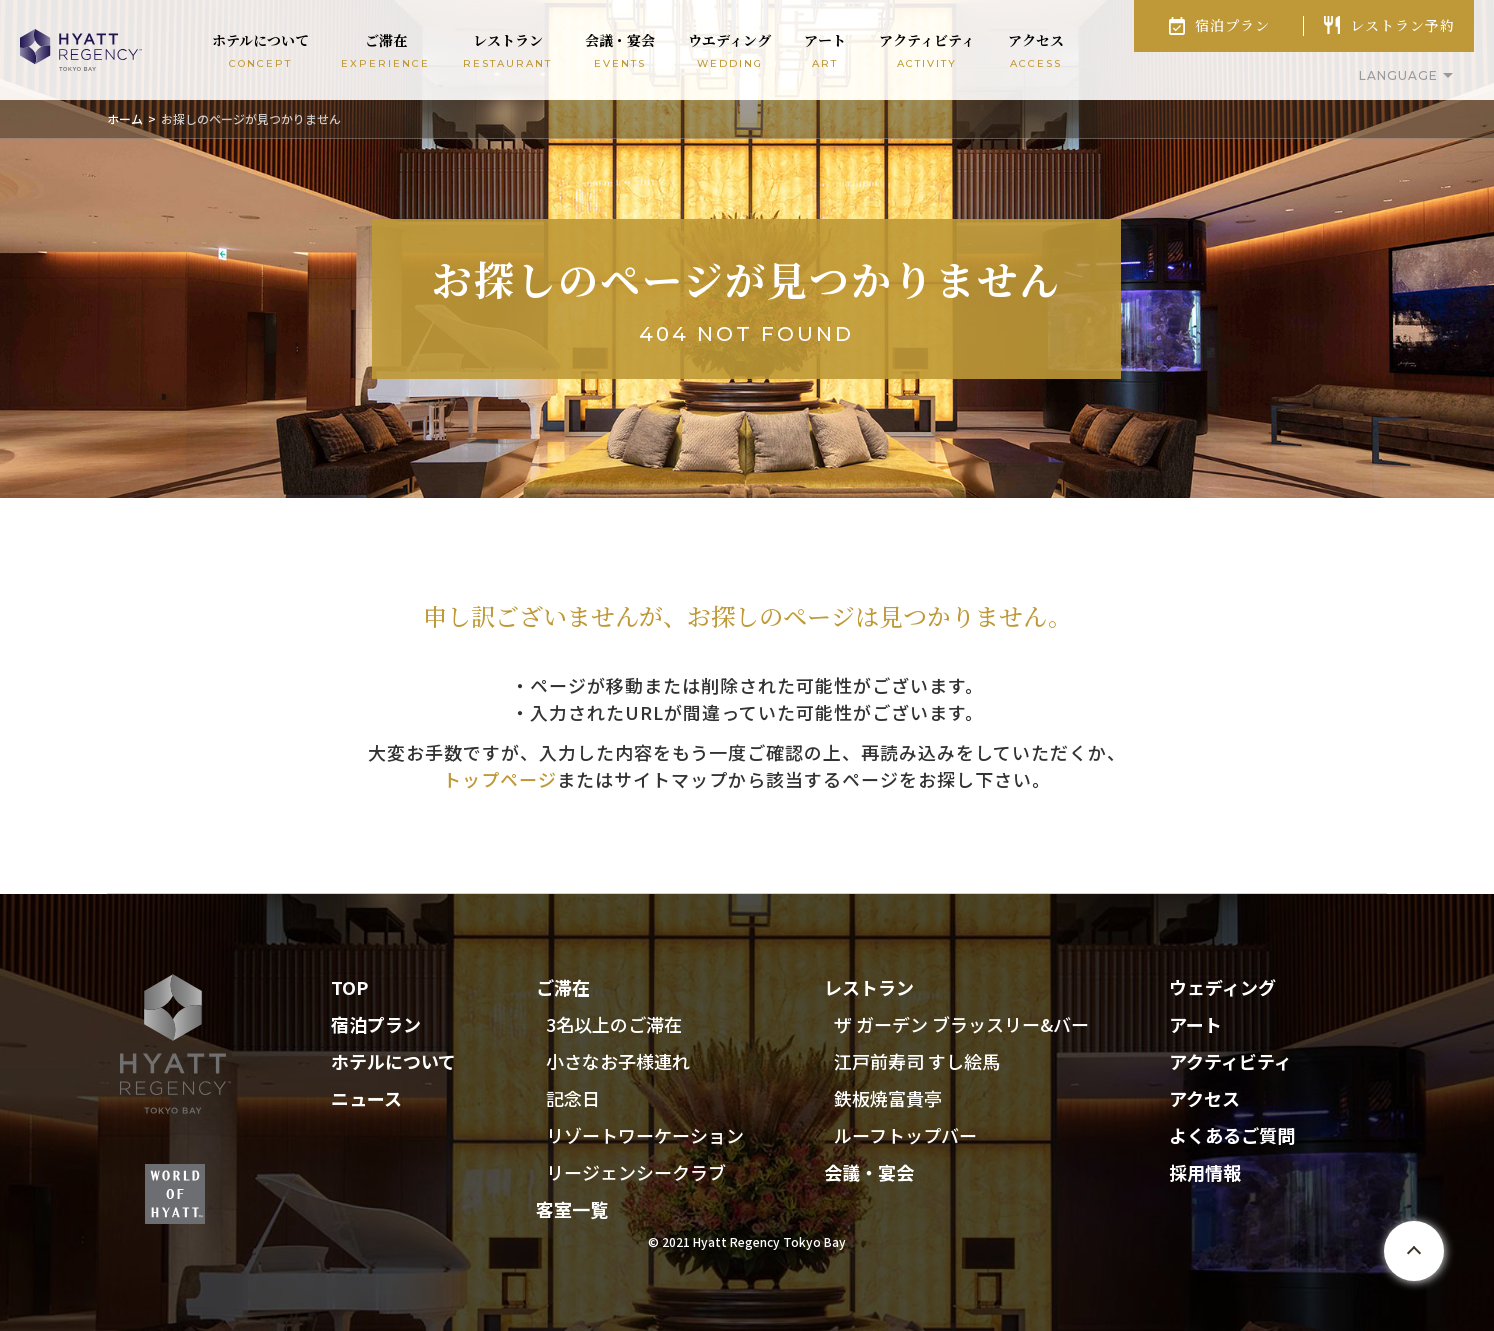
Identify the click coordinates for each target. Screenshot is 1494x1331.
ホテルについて (393, 1061)
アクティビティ (1230, 1061)
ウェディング (1222, 987)
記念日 (573, 1098)
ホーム (125, 118)
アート (1195, 1024)
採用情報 (1205, 1172)
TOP (349, 987)
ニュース (366, 1098)
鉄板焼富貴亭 (888, 1098)
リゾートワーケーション (645, 1135)
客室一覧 (572, 1209)
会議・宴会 (869, 1172)
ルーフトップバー (905, 1135)
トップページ (500, 779)
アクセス (1204, 1098)
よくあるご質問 (1232, 1135)
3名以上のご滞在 (614, 1024)
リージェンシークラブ (636, 1172)
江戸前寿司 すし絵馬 (917, 1061)
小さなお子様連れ (618, 1061)
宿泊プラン (1232, 25)
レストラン (869, 987)
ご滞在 (563, 987)
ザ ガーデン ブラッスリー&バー (961, 1024)
